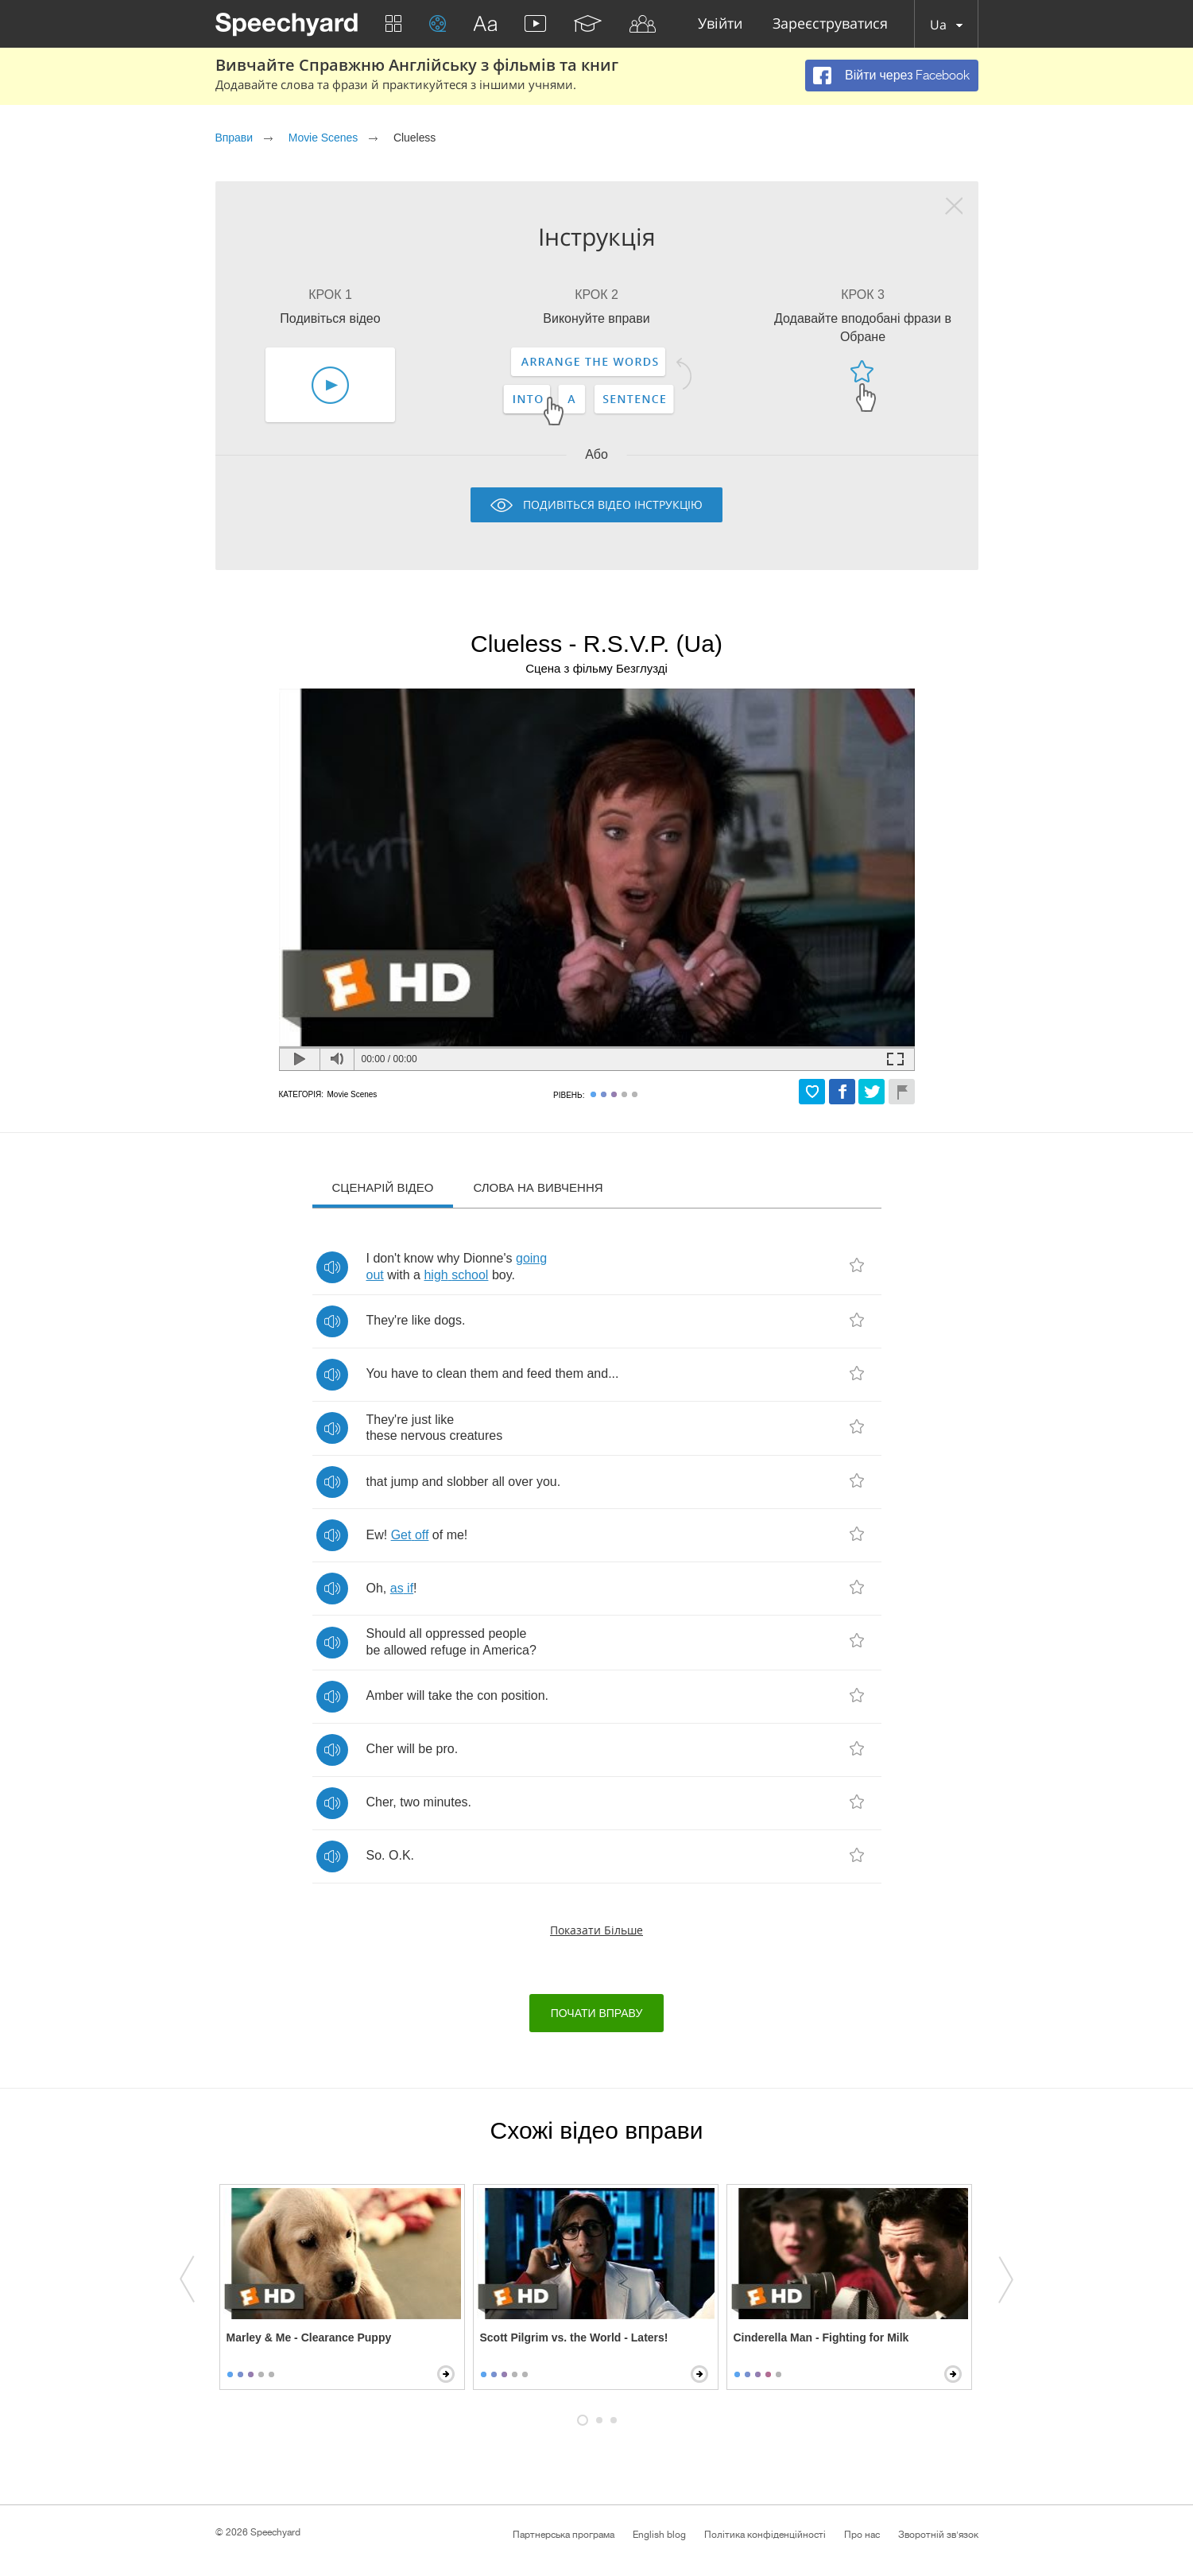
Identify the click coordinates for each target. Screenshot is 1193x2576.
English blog (659, 2534)
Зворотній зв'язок (938, 2534)
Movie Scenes (323, 137)
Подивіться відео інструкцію (613, 504)
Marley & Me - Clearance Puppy (309, 2337)
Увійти (720, 24)
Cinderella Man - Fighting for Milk (821, 2337)
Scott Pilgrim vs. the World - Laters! (574, 2337)
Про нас (862, 2534)
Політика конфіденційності (765, 2534)
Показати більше (596, 1930)
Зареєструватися (830, 24)
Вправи (234, 137)
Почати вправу (597, 2013)
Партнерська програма (563, 2534)
